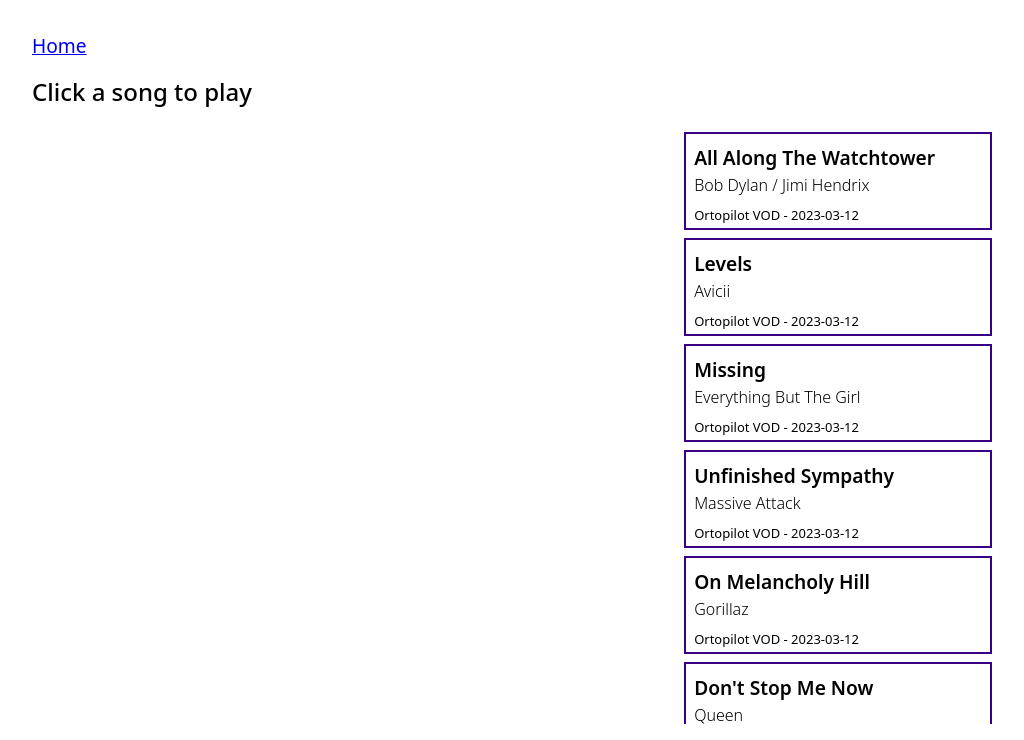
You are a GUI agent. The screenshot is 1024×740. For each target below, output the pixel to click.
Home (59, 45)
